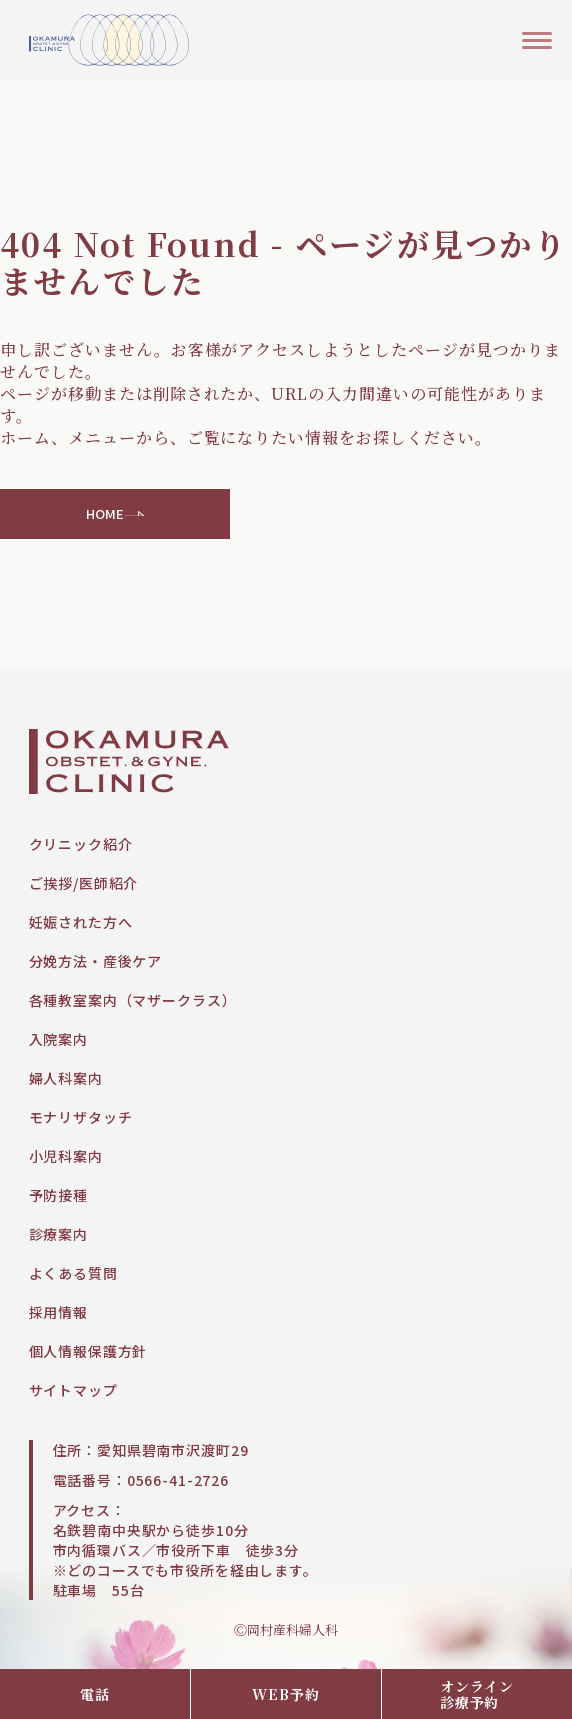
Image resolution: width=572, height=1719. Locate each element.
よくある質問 (73, 1273)
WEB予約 (285, 1694)
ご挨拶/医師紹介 (84, 883)
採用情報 (58, 1312)
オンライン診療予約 (477, 1694)
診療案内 (58, 1234)
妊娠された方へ (81, 922)
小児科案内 (66, 1156)
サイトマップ (73, 1390)
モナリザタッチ (81, 1117)
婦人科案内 (66, 1078)
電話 (95, 1694)
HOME (115, 513)
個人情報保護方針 (88, 1351)
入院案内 (58, 1039)
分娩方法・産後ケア (96, 961)
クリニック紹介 (81, 844)
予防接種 (58, 1195)
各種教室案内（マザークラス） (133, 1000)
